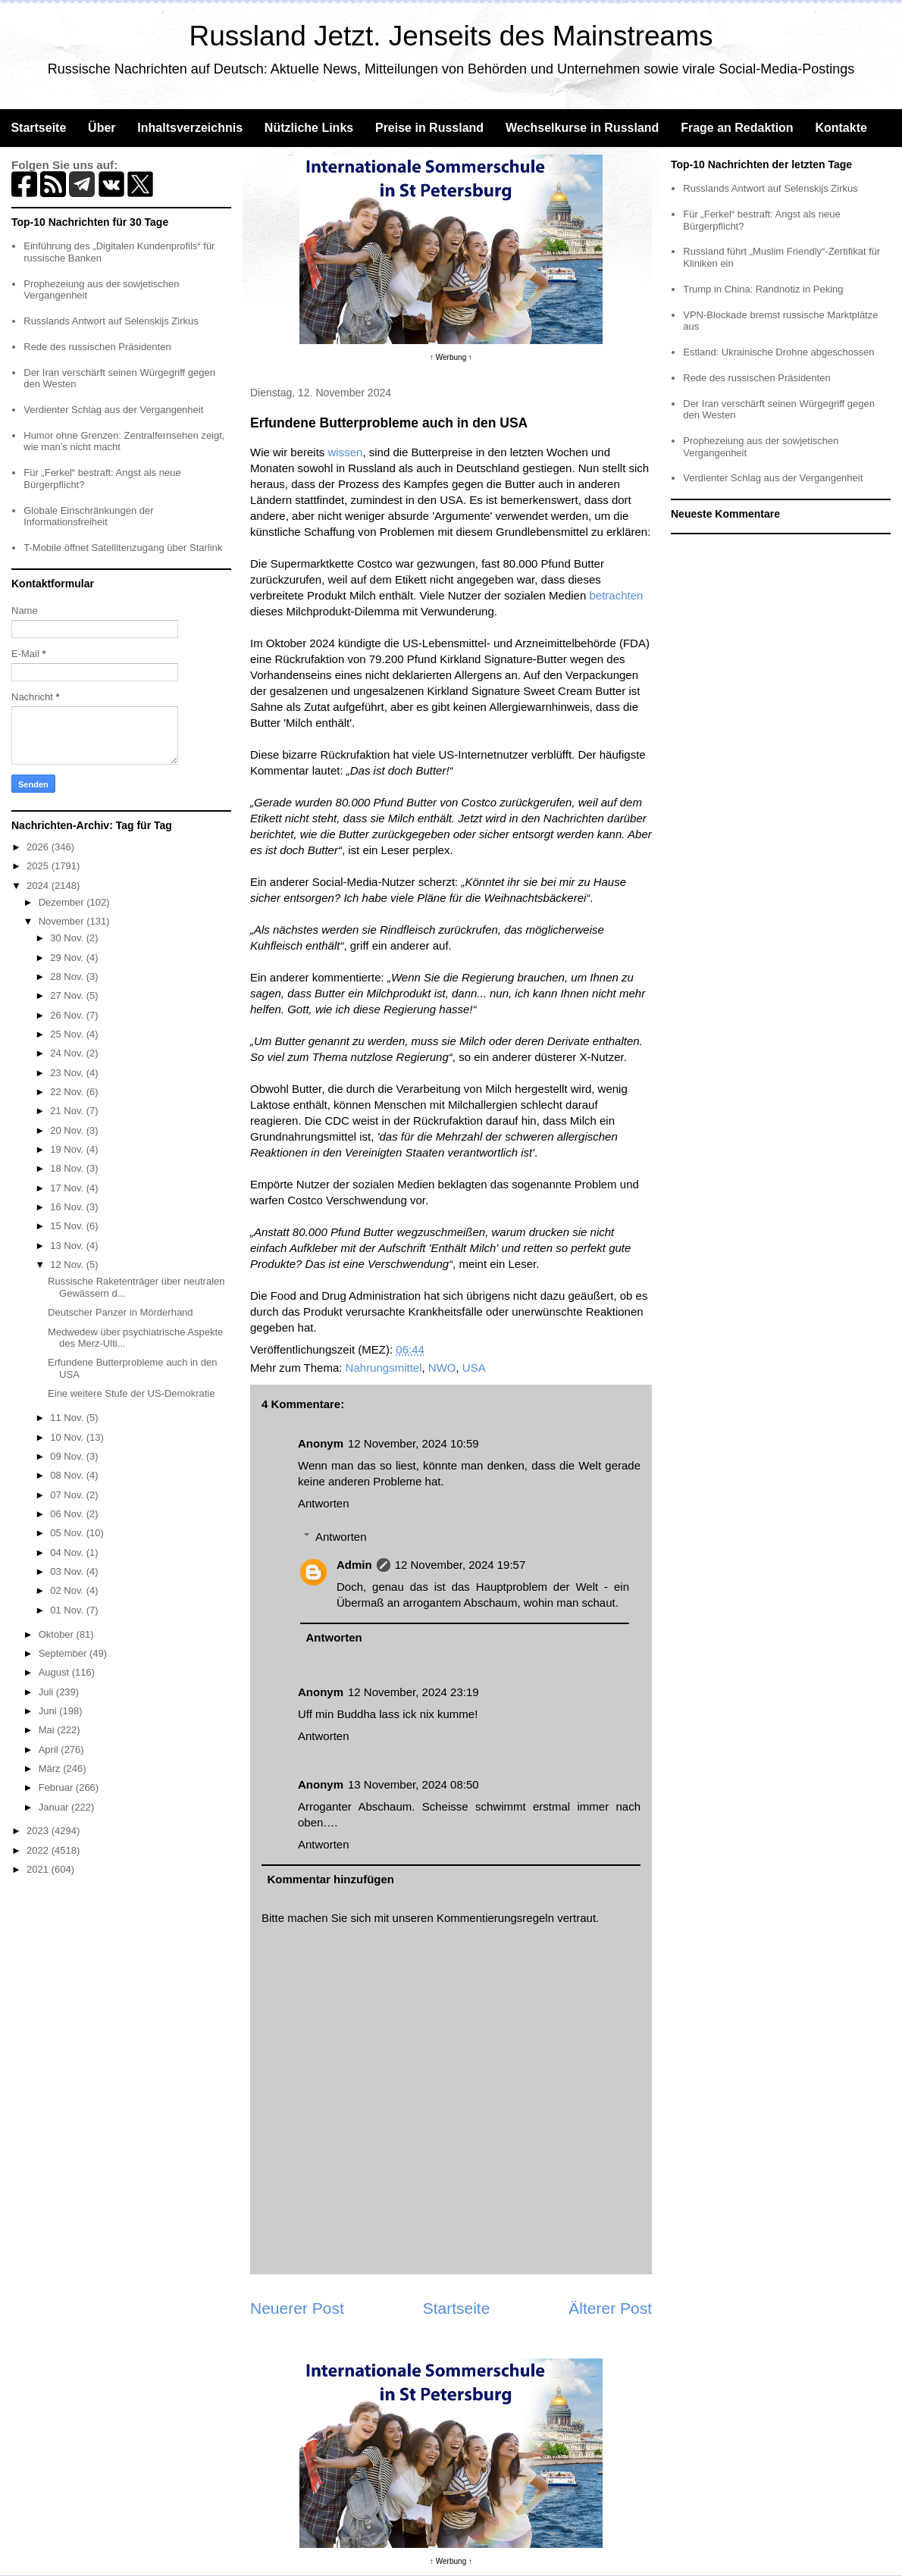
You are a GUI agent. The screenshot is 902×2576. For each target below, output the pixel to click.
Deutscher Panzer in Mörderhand (120, 1312)
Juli (47, 1692)
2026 (39, 847)
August (55, 1672)
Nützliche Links (309, 127)
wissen (345, 452)
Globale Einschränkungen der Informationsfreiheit (88, 516)
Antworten (323, 1503)
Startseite (38, 127)
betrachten (616, 595)
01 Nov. (68, 1610)
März (51, 1768)
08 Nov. (68, 1475)
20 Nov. (68, 1130)
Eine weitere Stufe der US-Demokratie (131, 1393)
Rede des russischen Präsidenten (97, 346)
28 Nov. (68, 976)
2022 (39, 1850)
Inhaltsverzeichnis (190, 127)
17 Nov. (68, 1188)
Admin (354, 1564)
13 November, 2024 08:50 (413, 1784)
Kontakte (840, 127)
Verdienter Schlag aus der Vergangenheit (113, 409)
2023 (39, 1830)
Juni (49, 1711)
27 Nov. (68, 995)
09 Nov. (68, 1456)
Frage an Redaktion (737, 127)
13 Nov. (68, 1245)
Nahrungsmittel (384, 1367)
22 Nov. (68, 1091)
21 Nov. (68, 1110)
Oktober (58, 1634)
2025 (39, 866)
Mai (48, 1730)
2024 (39, 885)
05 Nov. (68, 1532)
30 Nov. (68, 938)
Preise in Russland (429, 127)
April (50, 1749)
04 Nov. (68, 1552)
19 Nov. (68, 1149)
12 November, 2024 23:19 (413, 1692)
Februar (57, 1787)
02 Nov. (68, 1590)
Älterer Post (610, 2308)
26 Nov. (68, 1015)
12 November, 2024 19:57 (460, 1564)
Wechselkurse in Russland (582, 127)
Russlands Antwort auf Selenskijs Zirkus (110, 321)
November (63, 921)
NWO (442, 1367)
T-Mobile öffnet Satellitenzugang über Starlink (122, 547)
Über (101, 127)
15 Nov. (68, 1226)
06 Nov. (68, 1514)
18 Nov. (68, 1168)
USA (474, 1367)
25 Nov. (68, 1034)
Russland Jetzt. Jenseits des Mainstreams (451, 36)
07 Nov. (68, 1495)
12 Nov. (68, 1264)
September (64, 1653)
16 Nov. (68, 1207)
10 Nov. (68, 1437)
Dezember (63, 902)
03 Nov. (68, 1571)
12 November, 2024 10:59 (413, 1443)
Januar (55, 1807)
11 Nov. (68, 1417)
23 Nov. (68, 1072)
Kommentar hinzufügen (331, 1879)
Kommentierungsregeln (495, 1917)
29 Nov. (68, 957)
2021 (39, 1869)
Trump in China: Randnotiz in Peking (763, 289)
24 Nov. (68, 1053)
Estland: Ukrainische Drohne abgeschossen (778, 352)
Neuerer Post (297, 2308)
